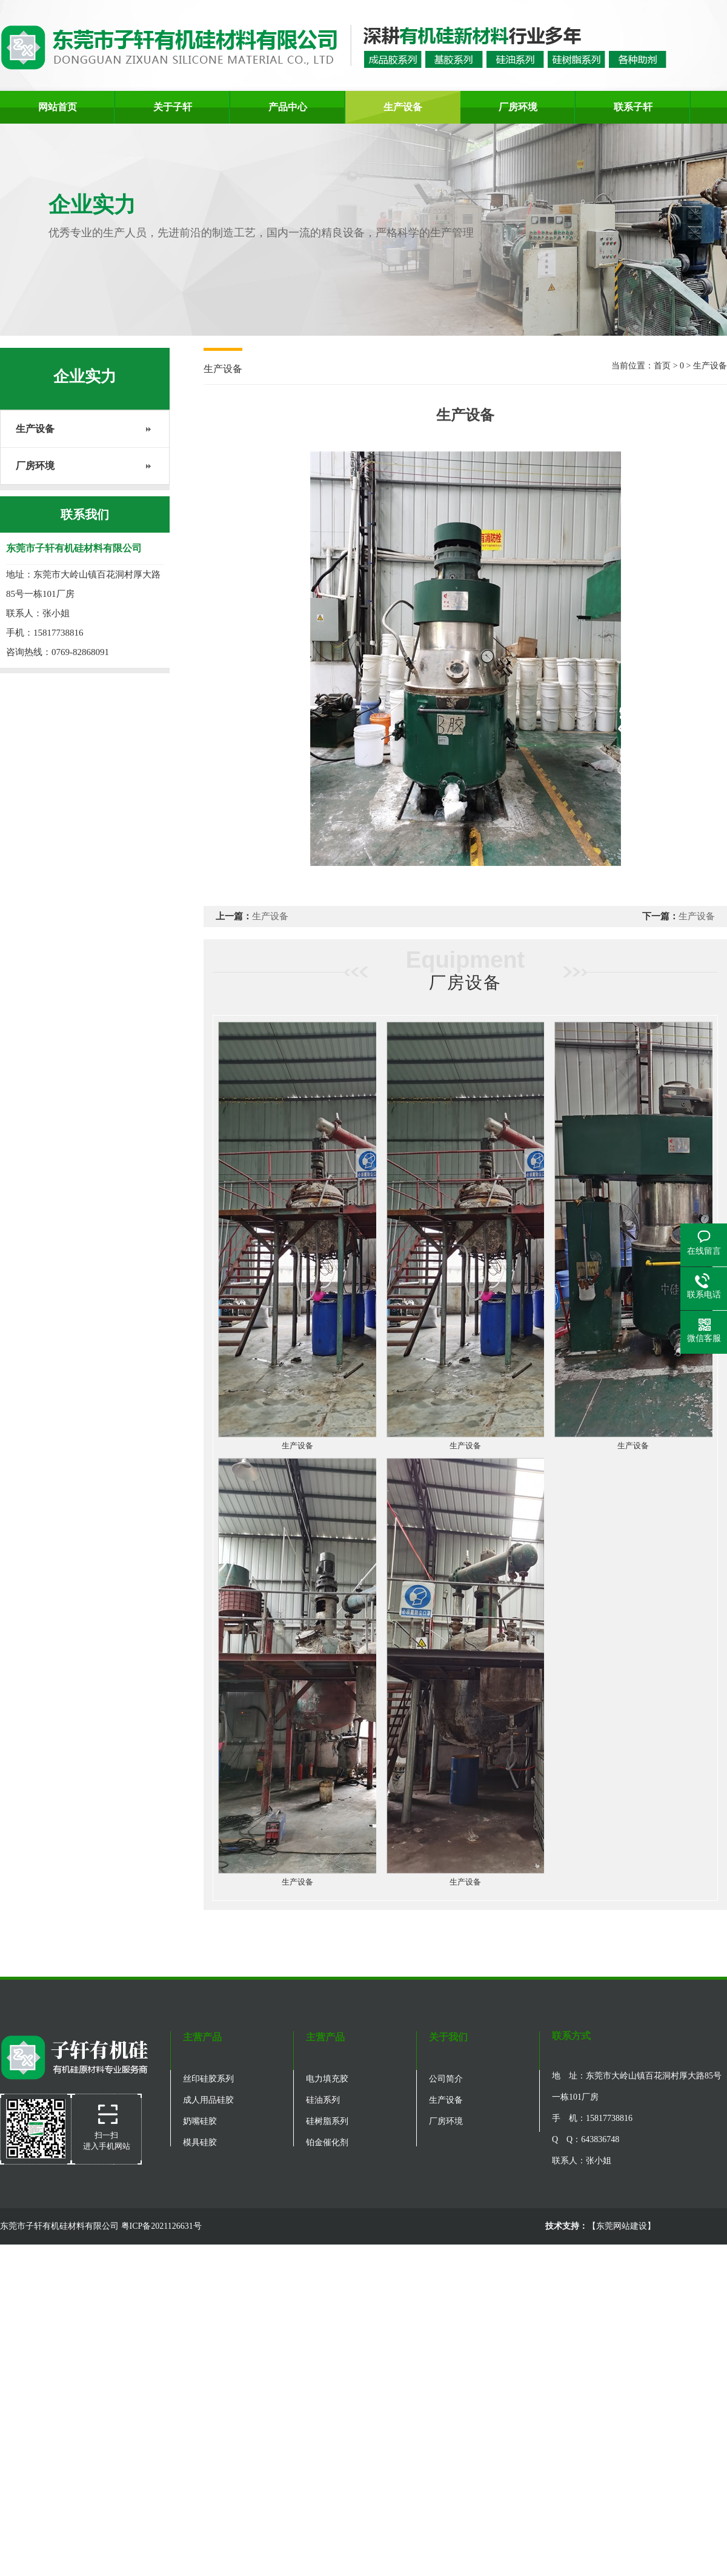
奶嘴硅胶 (200, 2121)
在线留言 (704, 1251)
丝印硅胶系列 (208, 2078)
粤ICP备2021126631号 (161, 2226)
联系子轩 (633, 107)
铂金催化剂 (327, 2142)
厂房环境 (518, 107)
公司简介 (446, 2078)
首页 (662, 365)
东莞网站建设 (621, 2226)
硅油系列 (323, 2100)
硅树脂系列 (327, 2121)
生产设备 (402, 107)
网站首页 (57, 107)
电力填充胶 (327, 2078)
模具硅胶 (200, 2142)
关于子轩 (172, 107)
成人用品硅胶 (208, 2100)
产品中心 (287, 107)
